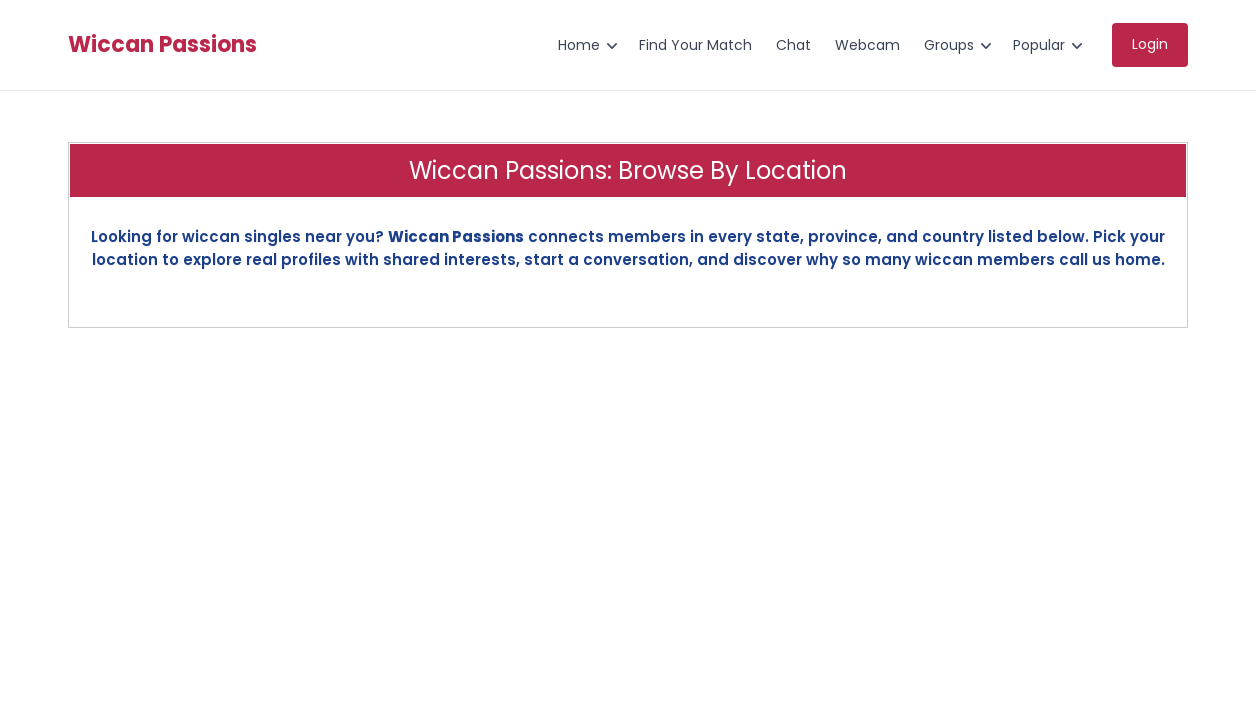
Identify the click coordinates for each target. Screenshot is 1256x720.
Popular (1039, 45)
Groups (949, 45)
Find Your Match (695, 45)
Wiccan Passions (162, 45)
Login (1150, 44)
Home (579, 45)
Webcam (867, 45)
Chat (793, 45)
